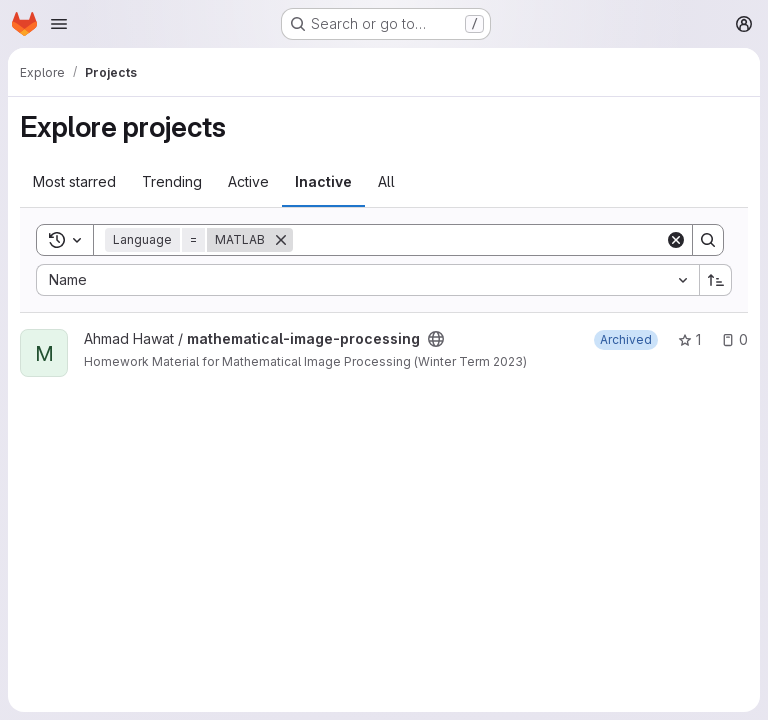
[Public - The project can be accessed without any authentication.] (436, 339)
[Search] (479, 240)
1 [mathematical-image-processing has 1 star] (689, 339)
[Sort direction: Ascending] (716, 280)
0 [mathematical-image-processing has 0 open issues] (734, 339)
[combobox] (367, 280)
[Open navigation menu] (59, 24)
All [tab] (386, 181)
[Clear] (676, 240)
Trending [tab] (172, 181)
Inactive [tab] (323, 181)
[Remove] (281, 240)
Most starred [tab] (74, 181)
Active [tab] (248, 181)
